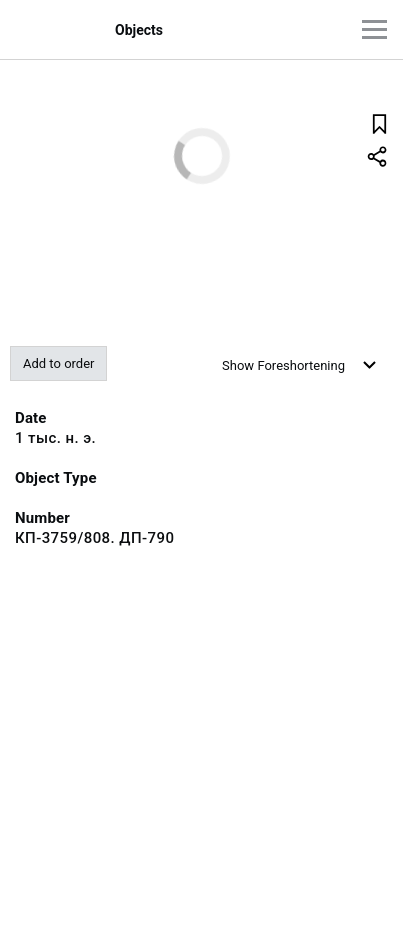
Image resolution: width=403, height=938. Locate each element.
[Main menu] (374, 29)
